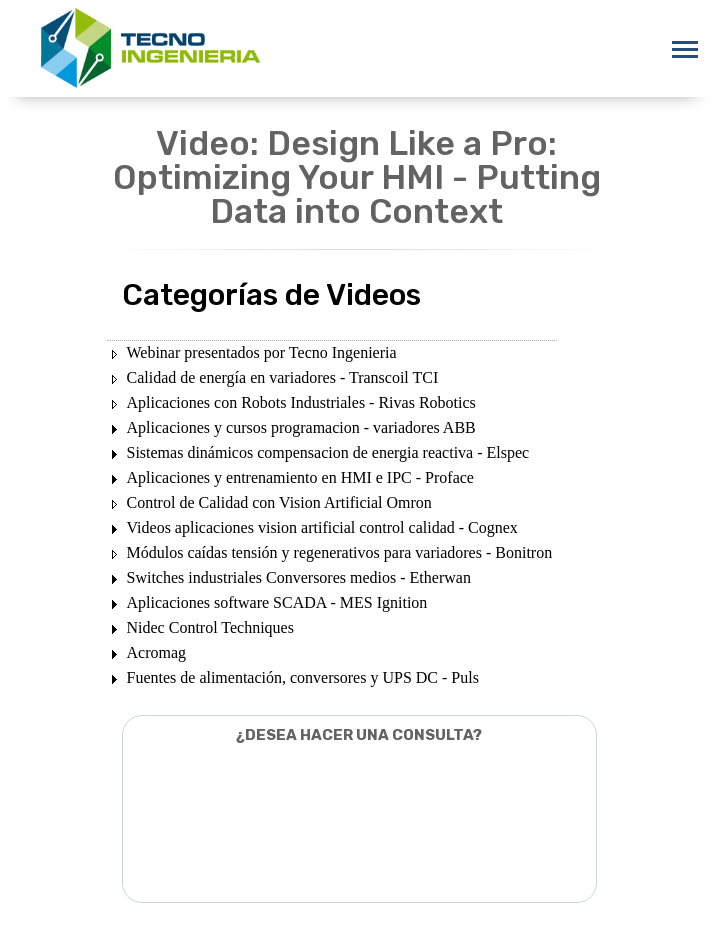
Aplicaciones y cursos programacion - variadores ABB (301, 427)
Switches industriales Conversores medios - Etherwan (299, 577)
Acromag (157, 652)
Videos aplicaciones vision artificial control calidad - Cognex (322, 527)
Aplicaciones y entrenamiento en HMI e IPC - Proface (300, 477)
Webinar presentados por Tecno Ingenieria (262, 352)
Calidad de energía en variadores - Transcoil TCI (283, 377)
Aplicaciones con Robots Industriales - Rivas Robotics (301, 402)
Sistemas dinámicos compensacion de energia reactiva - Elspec (328, 452)
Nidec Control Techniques (210, 627)
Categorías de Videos (271, 295)
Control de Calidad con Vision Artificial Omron (279, 502)
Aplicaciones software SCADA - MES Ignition (277, 602)
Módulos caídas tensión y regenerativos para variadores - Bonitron (340, 552)
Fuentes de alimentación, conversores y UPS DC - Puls (303, 677)
